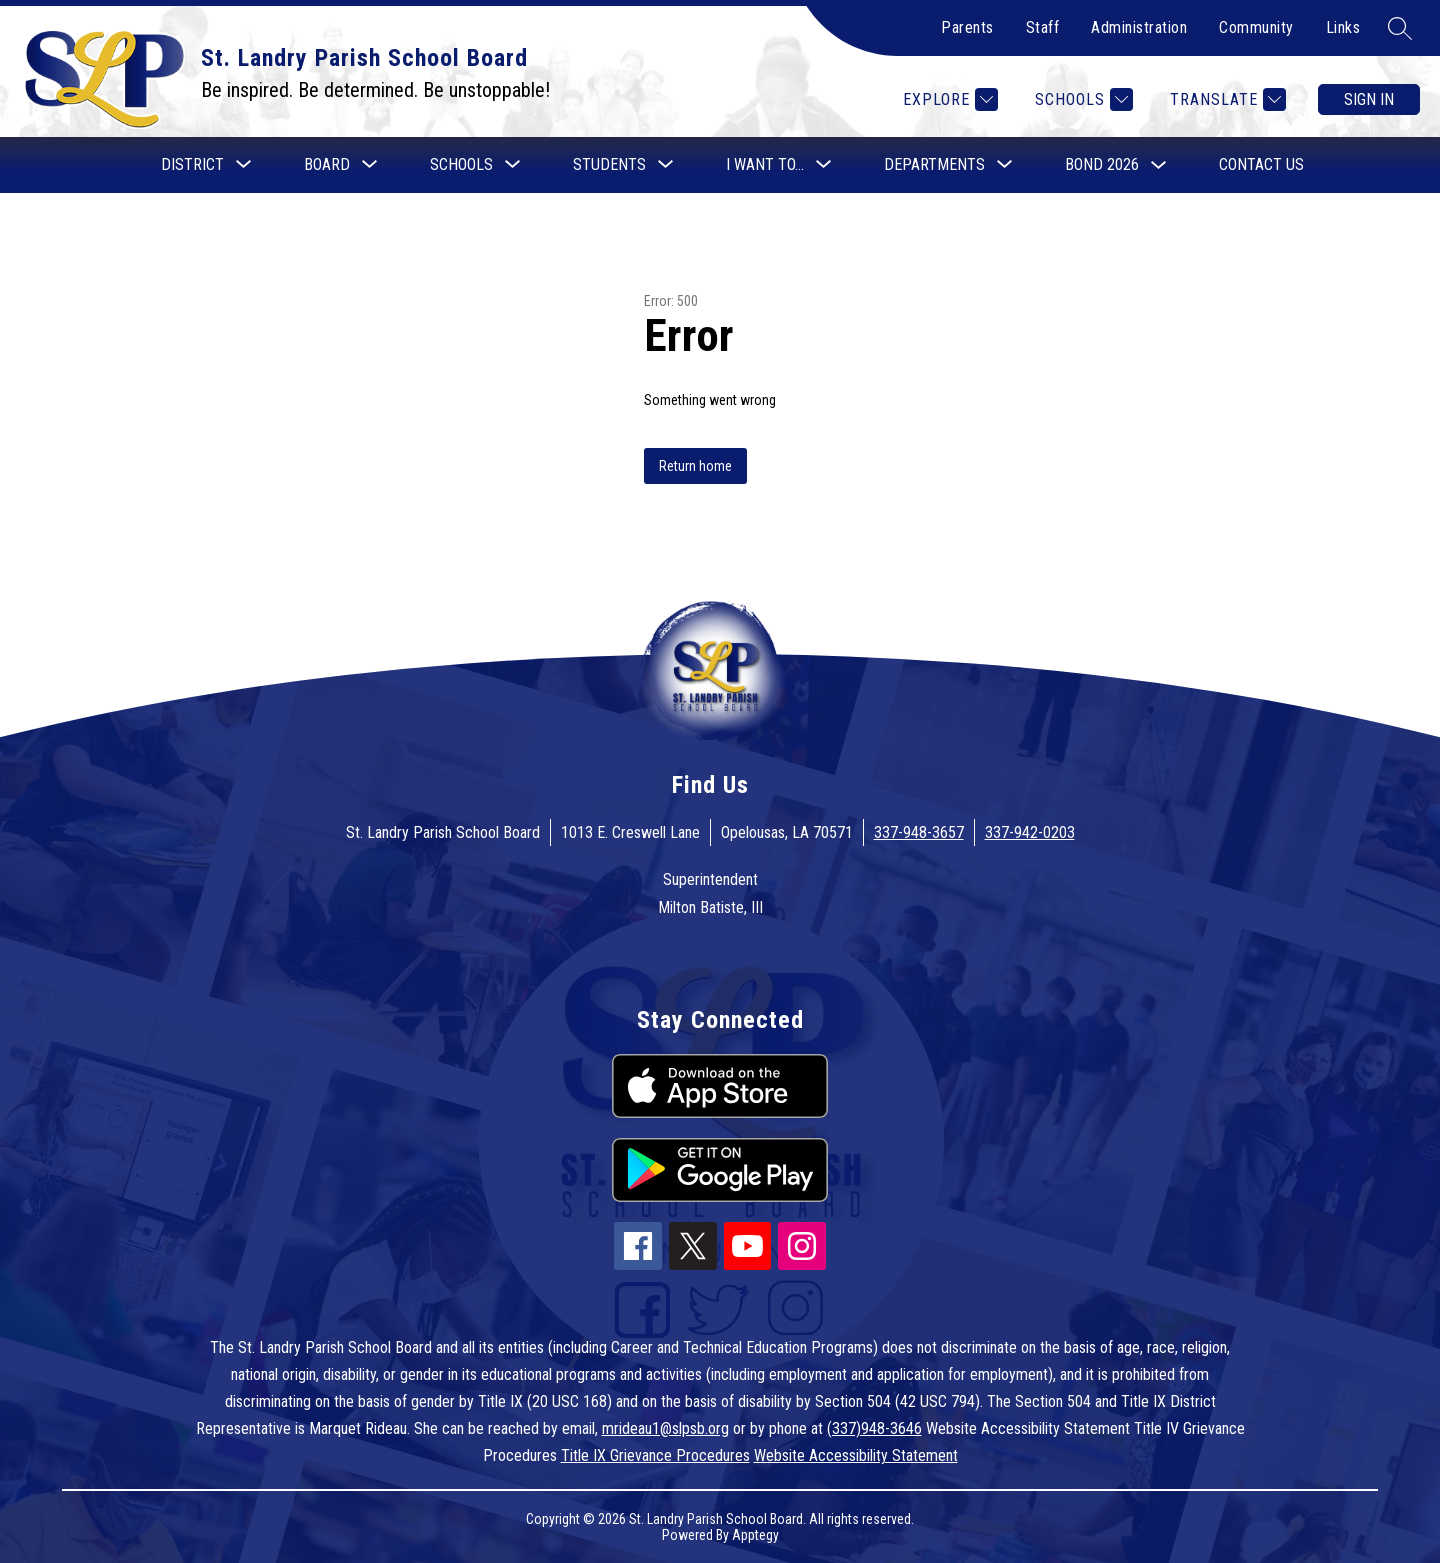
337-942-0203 (1030, 832)
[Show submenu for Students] (609, 165)
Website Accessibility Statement (856, 1455)
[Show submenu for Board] (327, 165)
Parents (967, 27)
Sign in (1369, 99)
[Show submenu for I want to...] (765, 165)
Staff (1043, 27)
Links (1343, 27)
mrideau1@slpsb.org (665, 1428)
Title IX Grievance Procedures (655, 1455)
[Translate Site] (1225, 99)
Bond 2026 (1102, 164)
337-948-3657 (919, 832)
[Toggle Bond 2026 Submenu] (1159, 165)
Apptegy (755, 1535)
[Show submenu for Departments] (934, 165)
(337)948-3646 (874, 1428)
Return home (695, 466)
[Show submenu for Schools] (461, 165)
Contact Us (1261, 164)
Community (1256, 27)
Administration (1139, 27)
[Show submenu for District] (192, 165)
